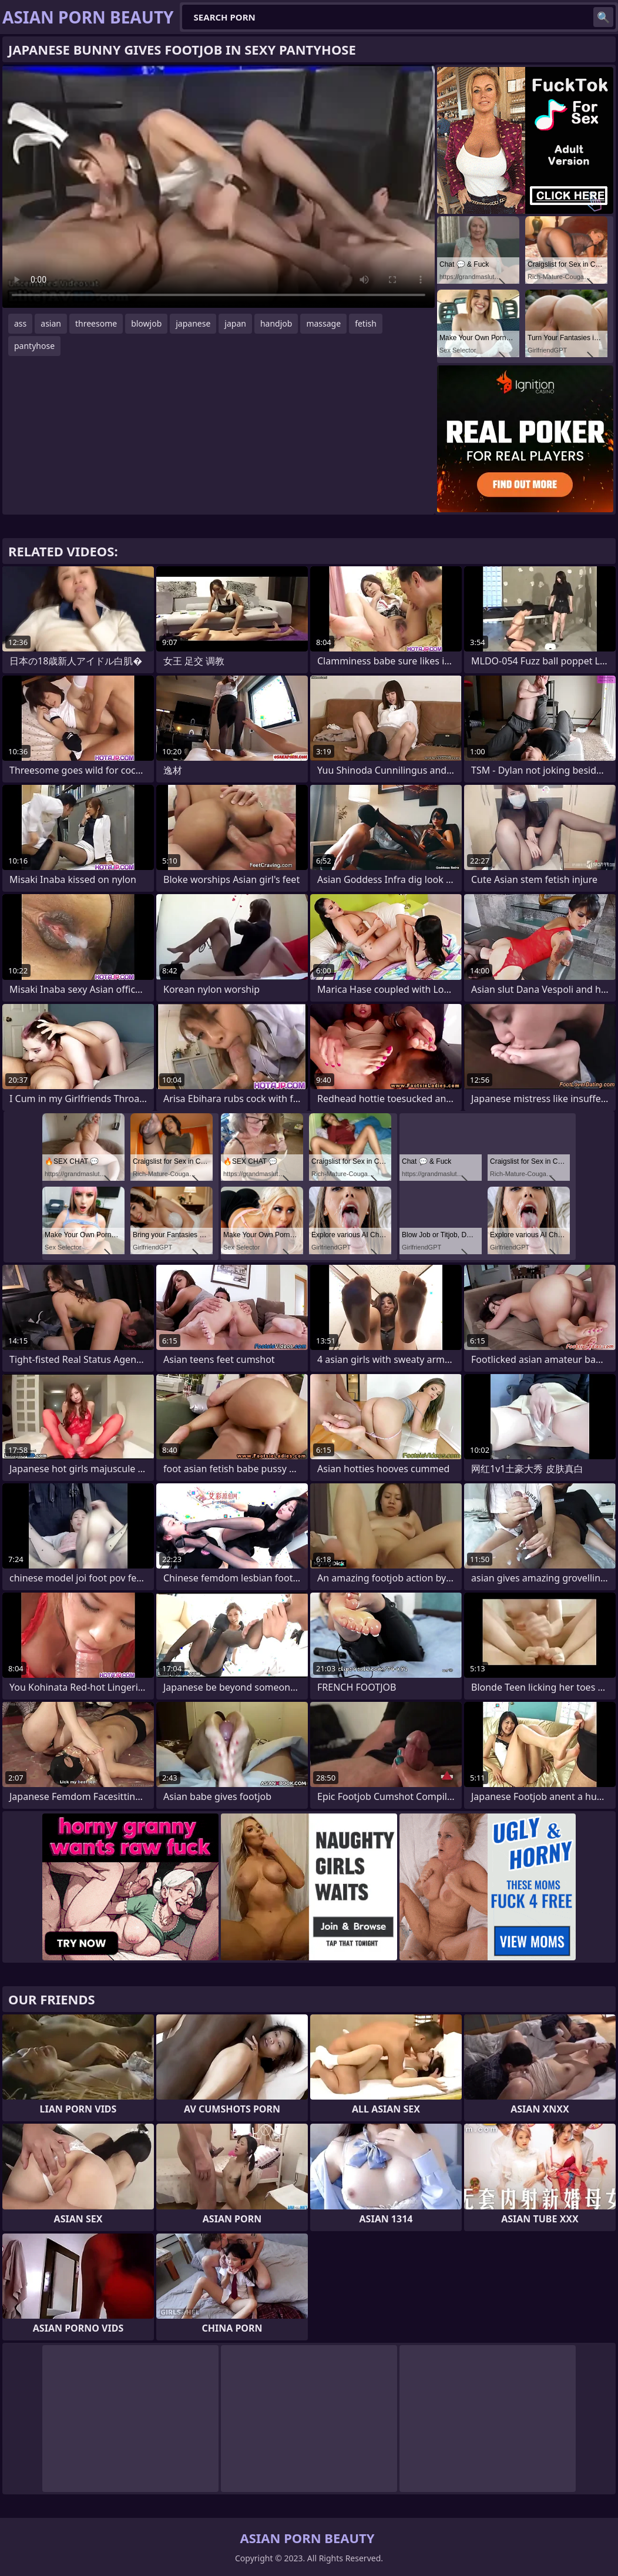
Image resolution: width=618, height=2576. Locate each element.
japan (235, 323)
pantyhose (34, 345)
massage (323, 323)
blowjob (146, 323)
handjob (276, 323)
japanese (193, 323)
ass (20, 323)
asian (51, 323)
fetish (366, 323)
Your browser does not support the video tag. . (218, 186)
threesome (96, 323)
